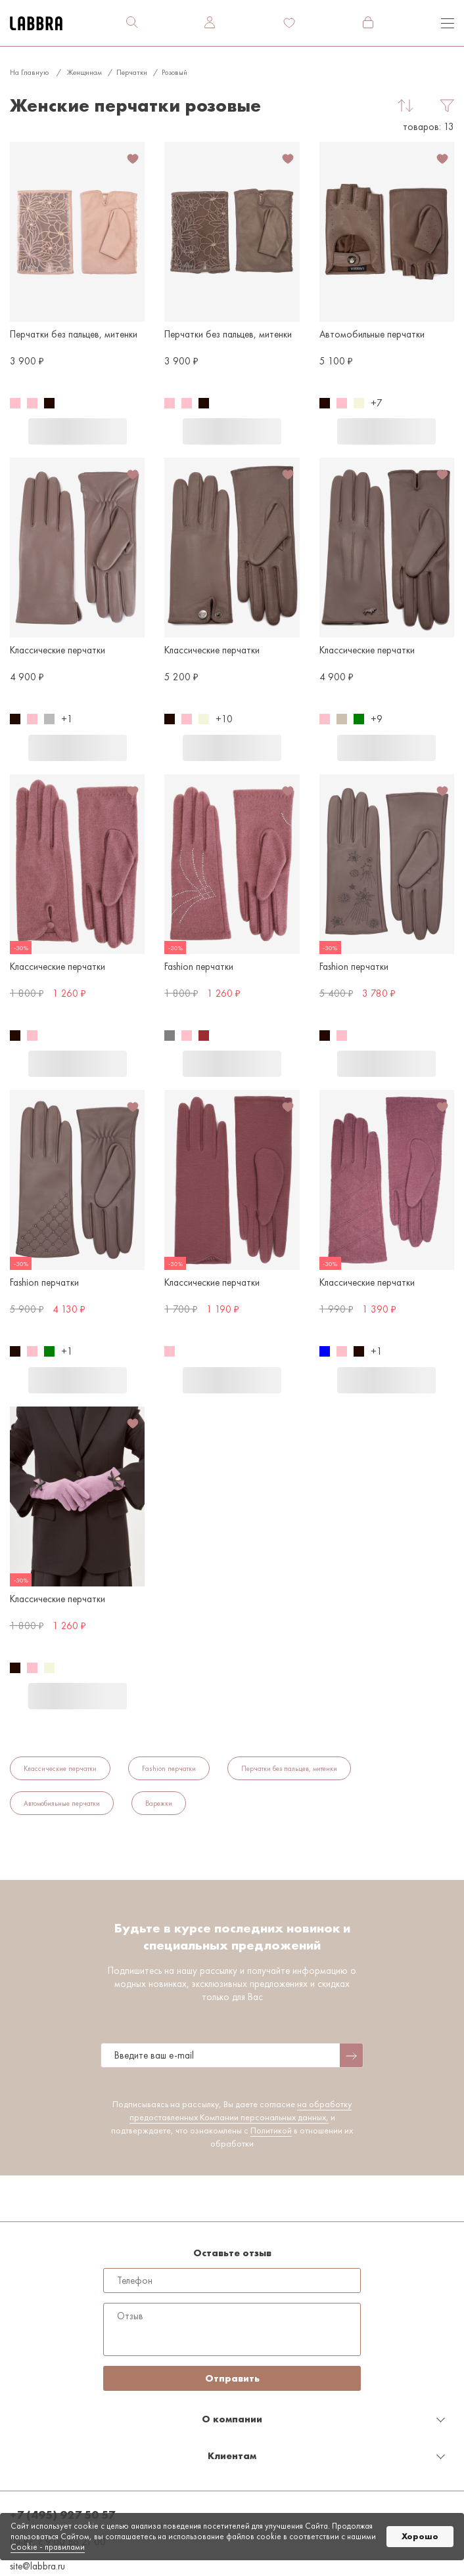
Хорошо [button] (420, 2536)
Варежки (158, 1803)
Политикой (271, 2130)
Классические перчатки (60, 1768)
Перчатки (131, 72)
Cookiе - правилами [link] (48, 2546)
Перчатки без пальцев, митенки (289, 1768)
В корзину (77, 431)
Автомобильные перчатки (62, 1803)
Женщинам (84, 72)
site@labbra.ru (37, 2566)
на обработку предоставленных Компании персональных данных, (240, 2110)
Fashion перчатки (169, 1768)
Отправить (232, 2378)
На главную (29, 72)
